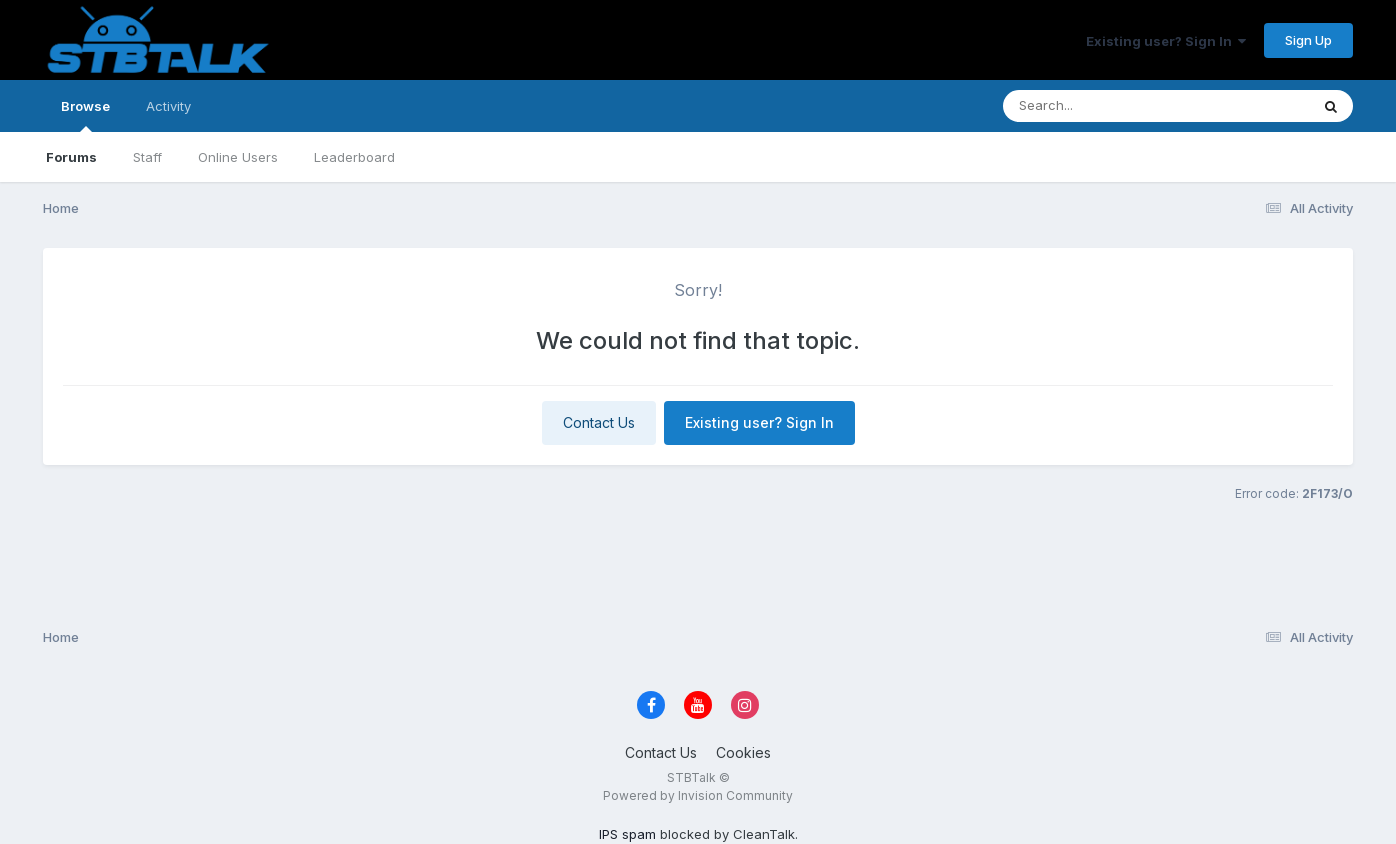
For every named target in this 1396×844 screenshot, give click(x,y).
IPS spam (627, 834)
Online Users (238, 157)
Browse (85, 115)
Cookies (743, 752)
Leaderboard (354, 157)
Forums (71, 157)
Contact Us (599, 422)
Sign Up (1308, 40)
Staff (147, 157)
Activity (168, 106)
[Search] (1101, 106)
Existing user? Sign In (1166, 41)
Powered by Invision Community (698, 795)
